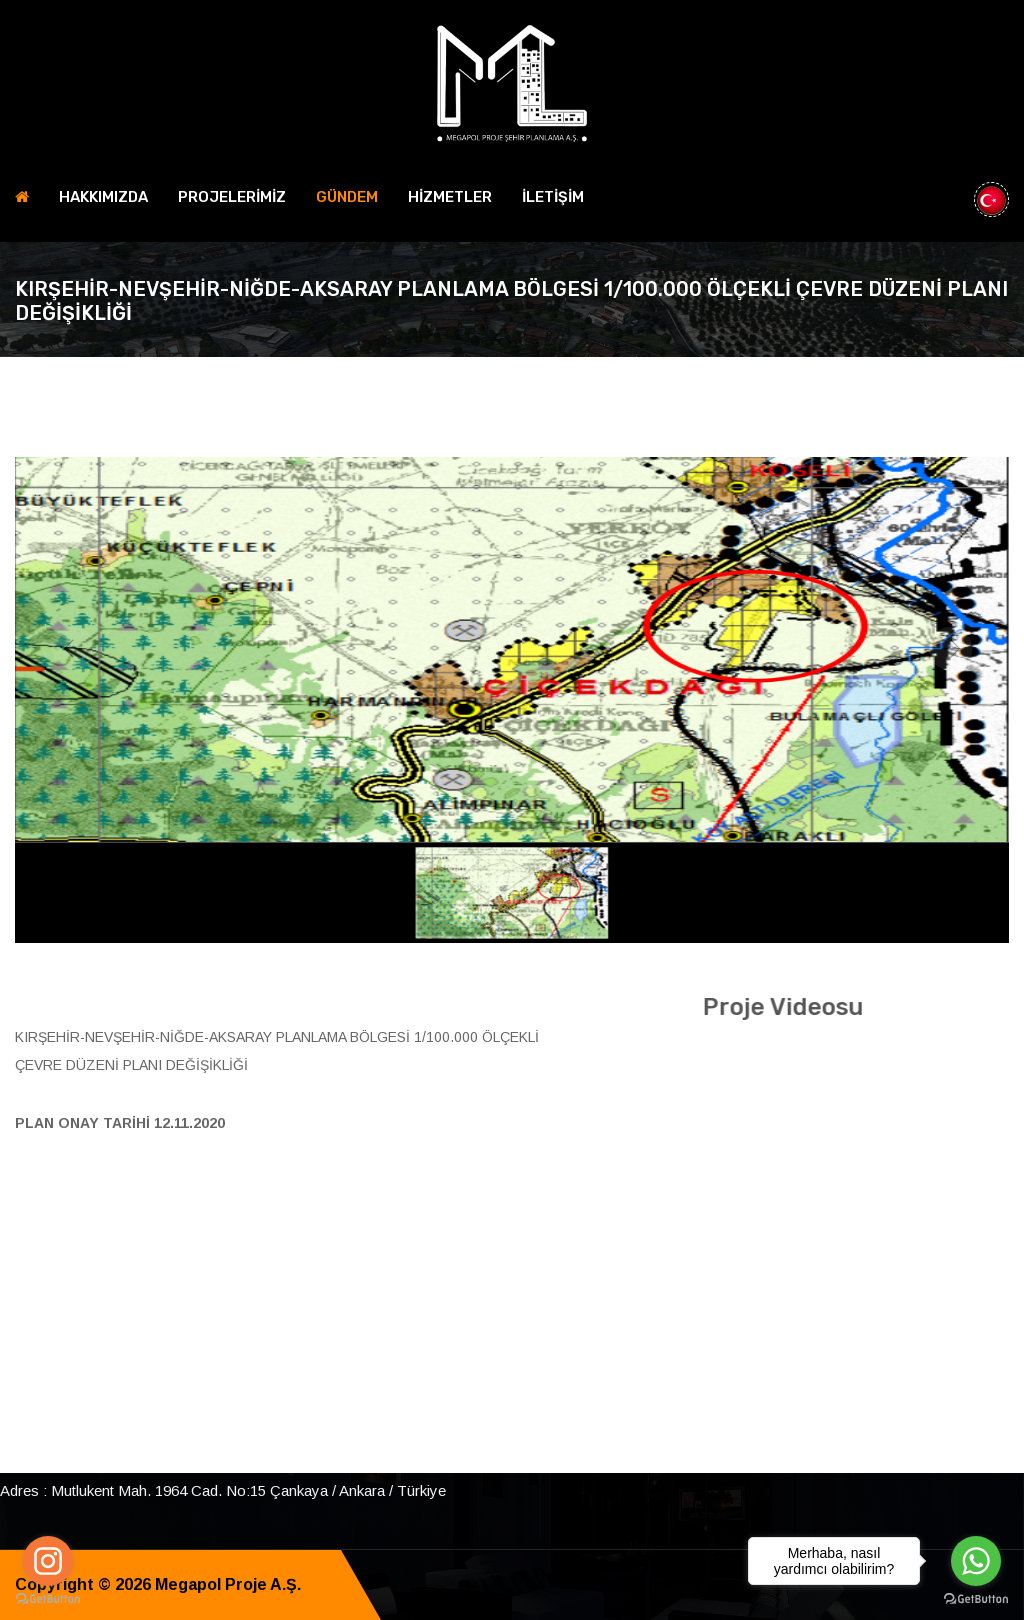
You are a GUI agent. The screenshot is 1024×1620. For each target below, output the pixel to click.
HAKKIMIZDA (103, 197)
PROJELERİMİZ (232, 197)
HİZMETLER (450, 197)
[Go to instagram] (48, 1561)
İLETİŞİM (553, 197)
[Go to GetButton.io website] (48, 1599)
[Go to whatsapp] (976, 1561)
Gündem (347, 197)
